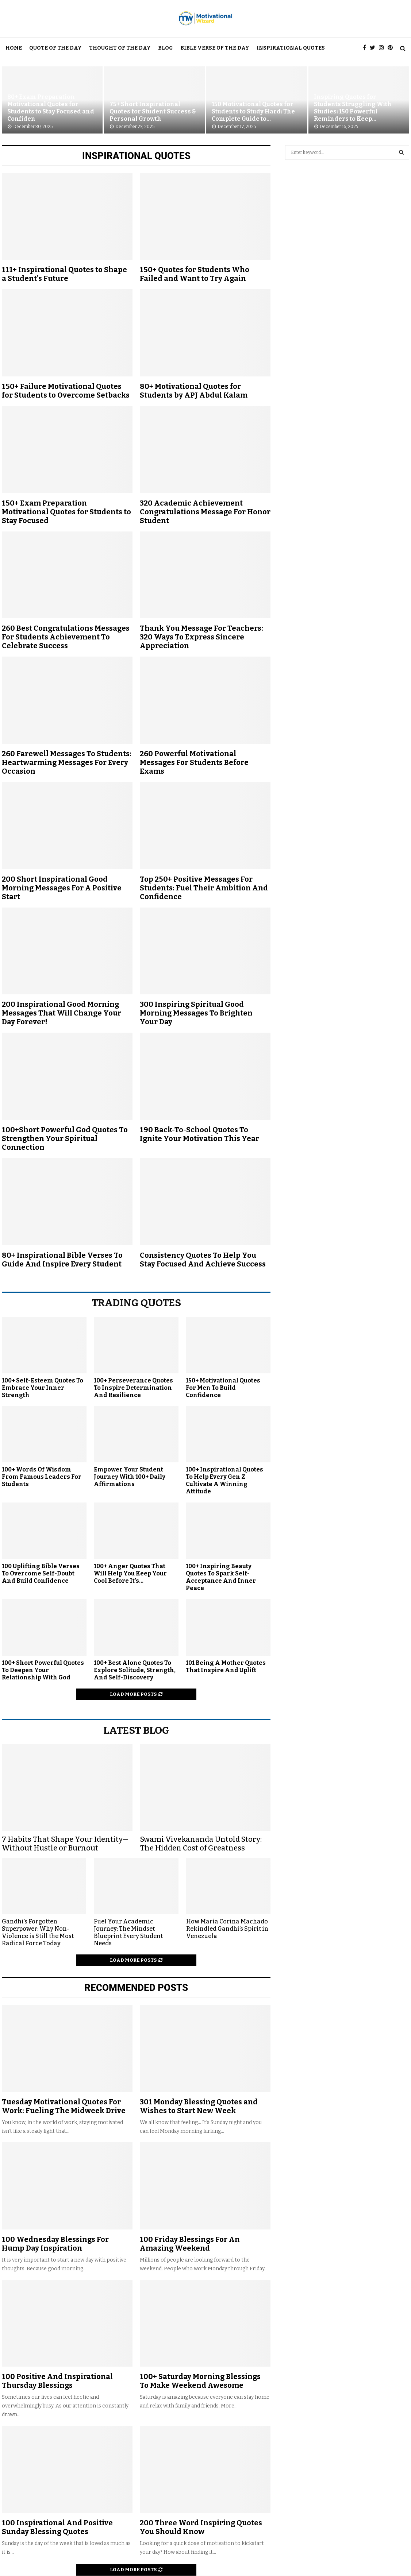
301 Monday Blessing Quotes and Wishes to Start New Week (199, 2106)
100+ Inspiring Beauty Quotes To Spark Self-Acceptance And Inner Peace (221, 1577)
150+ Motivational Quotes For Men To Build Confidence (223, 1388)
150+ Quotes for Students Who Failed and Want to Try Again (194, 274)
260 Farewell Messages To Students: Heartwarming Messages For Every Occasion (66, 762)
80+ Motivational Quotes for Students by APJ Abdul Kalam (193, 390)
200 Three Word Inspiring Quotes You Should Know (201, 2527)
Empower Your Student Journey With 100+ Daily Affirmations (129, 1477)
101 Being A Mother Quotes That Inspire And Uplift (226, 1666)
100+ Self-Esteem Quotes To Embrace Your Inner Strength (42, 1388)
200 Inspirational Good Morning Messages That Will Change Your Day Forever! (61, 1013)
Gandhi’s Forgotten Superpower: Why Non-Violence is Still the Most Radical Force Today (38, 1932)
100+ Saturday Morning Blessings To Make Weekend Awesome (200, 2381)
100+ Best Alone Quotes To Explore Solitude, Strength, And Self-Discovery (135, 1670)
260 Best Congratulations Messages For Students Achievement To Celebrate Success (66, 637)
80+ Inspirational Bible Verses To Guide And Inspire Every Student (62, 1259)
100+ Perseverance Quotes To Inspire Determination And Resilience (133, 1388)
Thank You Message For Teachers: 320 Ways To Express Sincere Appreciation (201, 637)
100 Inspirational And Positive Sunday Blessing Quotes (57, 2527)
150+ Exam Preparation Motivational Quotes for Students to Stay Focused (66, 512)
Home (13, 48)
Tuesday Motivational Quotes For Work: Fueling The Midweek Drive (64, 2106)
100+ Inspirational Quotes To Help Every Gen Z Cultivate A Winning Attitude (224, 1480)
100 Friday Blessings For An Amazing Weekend (190, 2243)
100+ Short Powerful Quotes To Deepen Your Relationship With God (43, 1670)
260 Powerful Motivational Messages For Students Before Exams (194, 762)
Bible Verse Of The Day (214, 48)
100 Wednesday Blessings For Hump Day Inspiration (55, 2243)
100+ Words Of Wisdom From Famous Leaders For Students (41, 1477)
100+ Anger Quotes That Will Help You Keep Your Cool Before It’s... (130, 1573)
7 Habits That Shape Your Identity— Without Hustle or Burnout (65, 1843)
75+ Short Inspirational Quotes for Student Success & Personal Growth (153, 111)
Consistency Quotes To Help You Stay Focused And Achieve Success (203, 1259)
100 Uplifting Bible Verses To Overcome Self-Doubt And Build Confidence (41, 1573)
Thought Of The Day (120, 48)
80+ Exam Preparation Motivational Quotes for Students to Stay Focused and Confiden (50, 107)
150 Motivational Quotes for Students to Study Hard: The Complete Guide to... (253, 111)
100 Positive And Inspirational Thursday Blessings (57, 2381)
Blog (165, 48)
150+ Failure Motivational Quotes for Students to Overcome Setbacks (66, 390)
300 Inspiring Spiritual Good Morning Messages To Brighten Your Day (196, 1013)
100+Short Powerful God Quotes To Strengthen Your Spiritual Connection (65, 1138)
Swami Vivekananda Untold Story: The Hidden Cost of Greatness (201, 1843)
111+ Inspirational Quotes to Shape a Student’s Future (64, 274)
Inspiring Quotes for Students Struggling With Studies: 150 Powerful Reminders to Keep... (353, 107)
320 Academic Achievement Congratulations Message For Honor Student (205, 512)
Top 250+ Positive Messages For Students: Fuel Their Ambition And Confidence (204, 888)
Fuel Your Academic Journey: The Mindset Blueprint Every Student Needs (128, 1932)
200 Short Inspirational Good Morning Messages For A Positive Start (62, 888)
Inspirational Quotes (291, 48)
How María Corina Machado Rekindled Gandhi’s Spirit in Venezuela (227, 1928)
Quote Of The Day (55, 48)
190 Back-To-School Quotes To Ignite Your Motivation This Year (199, 1134)
